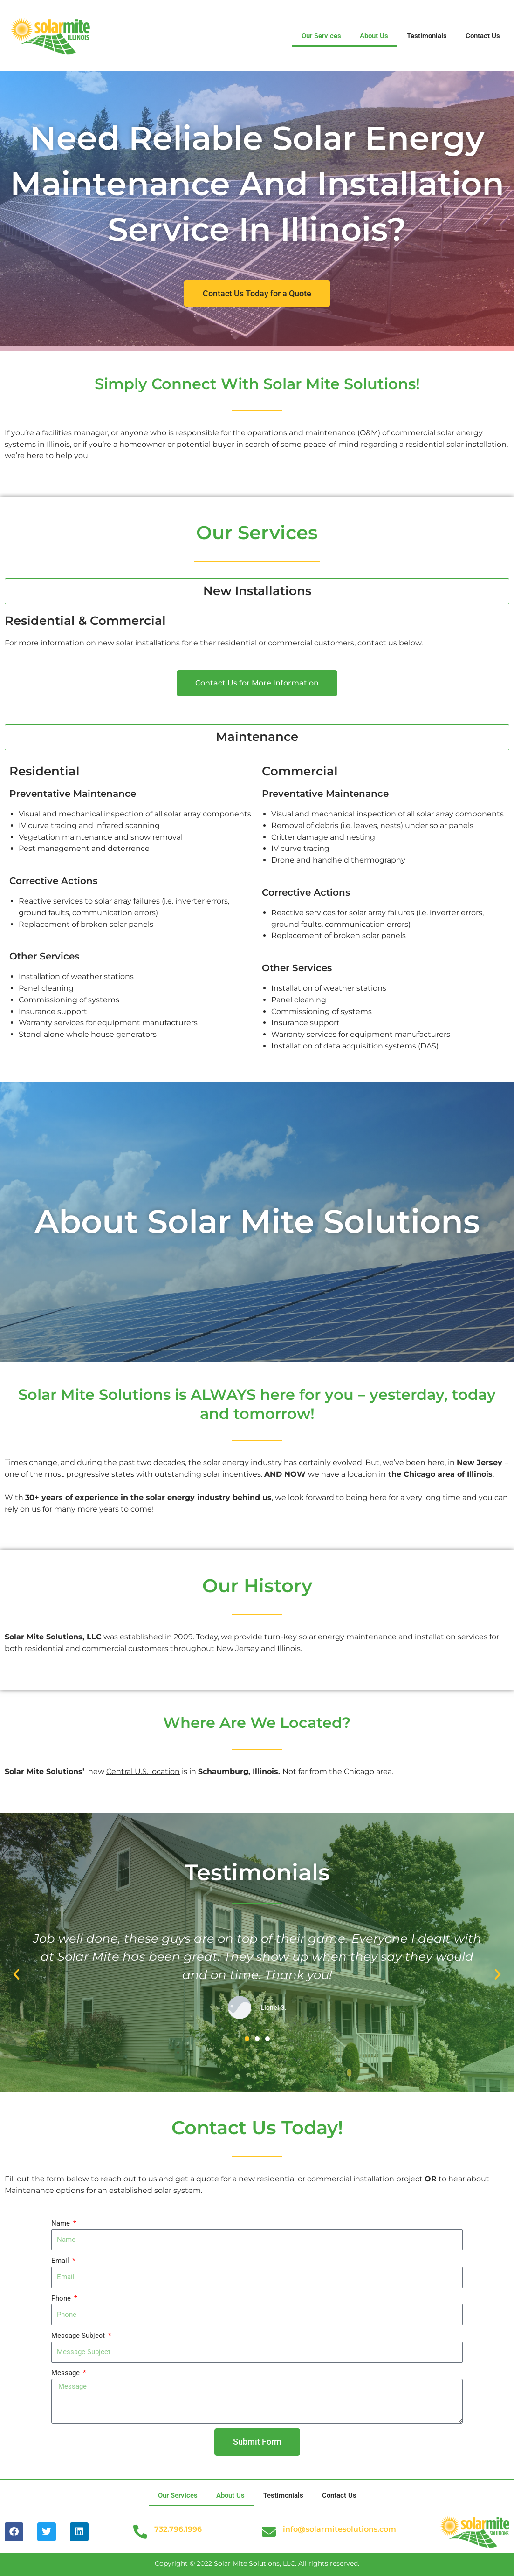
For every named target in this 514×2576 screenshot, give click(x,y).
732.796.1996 (178, 2529)
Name (61, 2223)
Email (61, 2260)
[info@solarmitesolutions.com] (269, 2532)
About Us (374, 36)
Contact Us (483, 36)
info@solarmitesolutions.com (339, 2529)
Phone (62, 2298)
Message (66, 2373)
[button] (16, 1974)
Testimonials (427, 36)
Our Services (321, 36)
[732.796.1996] (140, 2532)
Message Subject (79, 2335)
